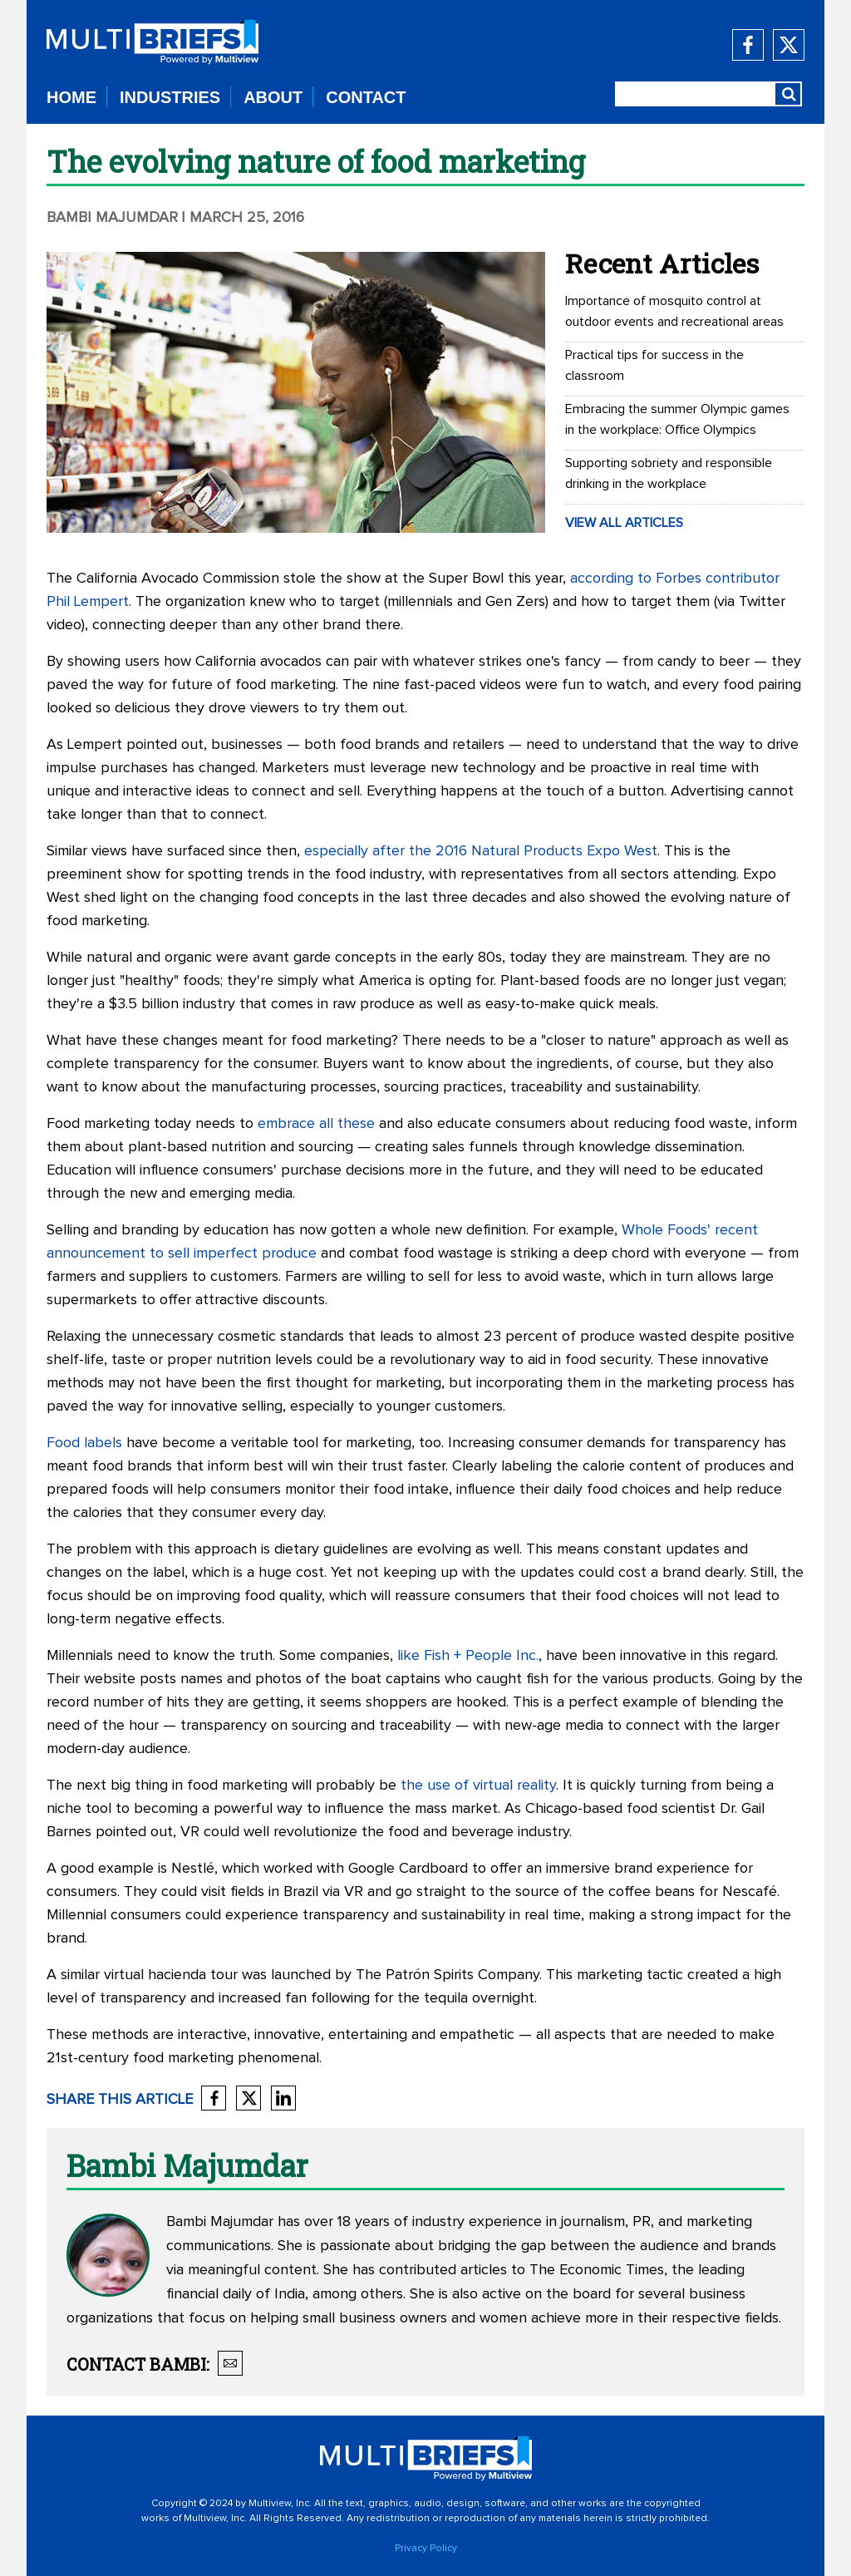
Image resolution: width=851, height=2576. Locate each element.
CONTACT (366, 97)
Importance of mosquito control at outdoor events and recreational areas (674, 311)
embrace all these (316, 1123)
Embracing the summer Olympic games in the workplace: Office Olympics (677, 419)
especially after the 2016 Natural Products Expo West (480, 851)
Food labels (84, 1443)
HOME (71, 97)
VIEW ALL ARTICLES (624, 522)
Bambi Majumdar (112, 217)
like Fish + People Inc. (468, 1655)
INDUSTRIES (170, 97)
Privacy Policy (426, 2549)
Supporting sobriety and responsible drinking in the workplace (668, 473)
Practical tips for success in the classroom (654, 365)
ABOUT (273, 97)
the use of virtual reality (478, 1785)
